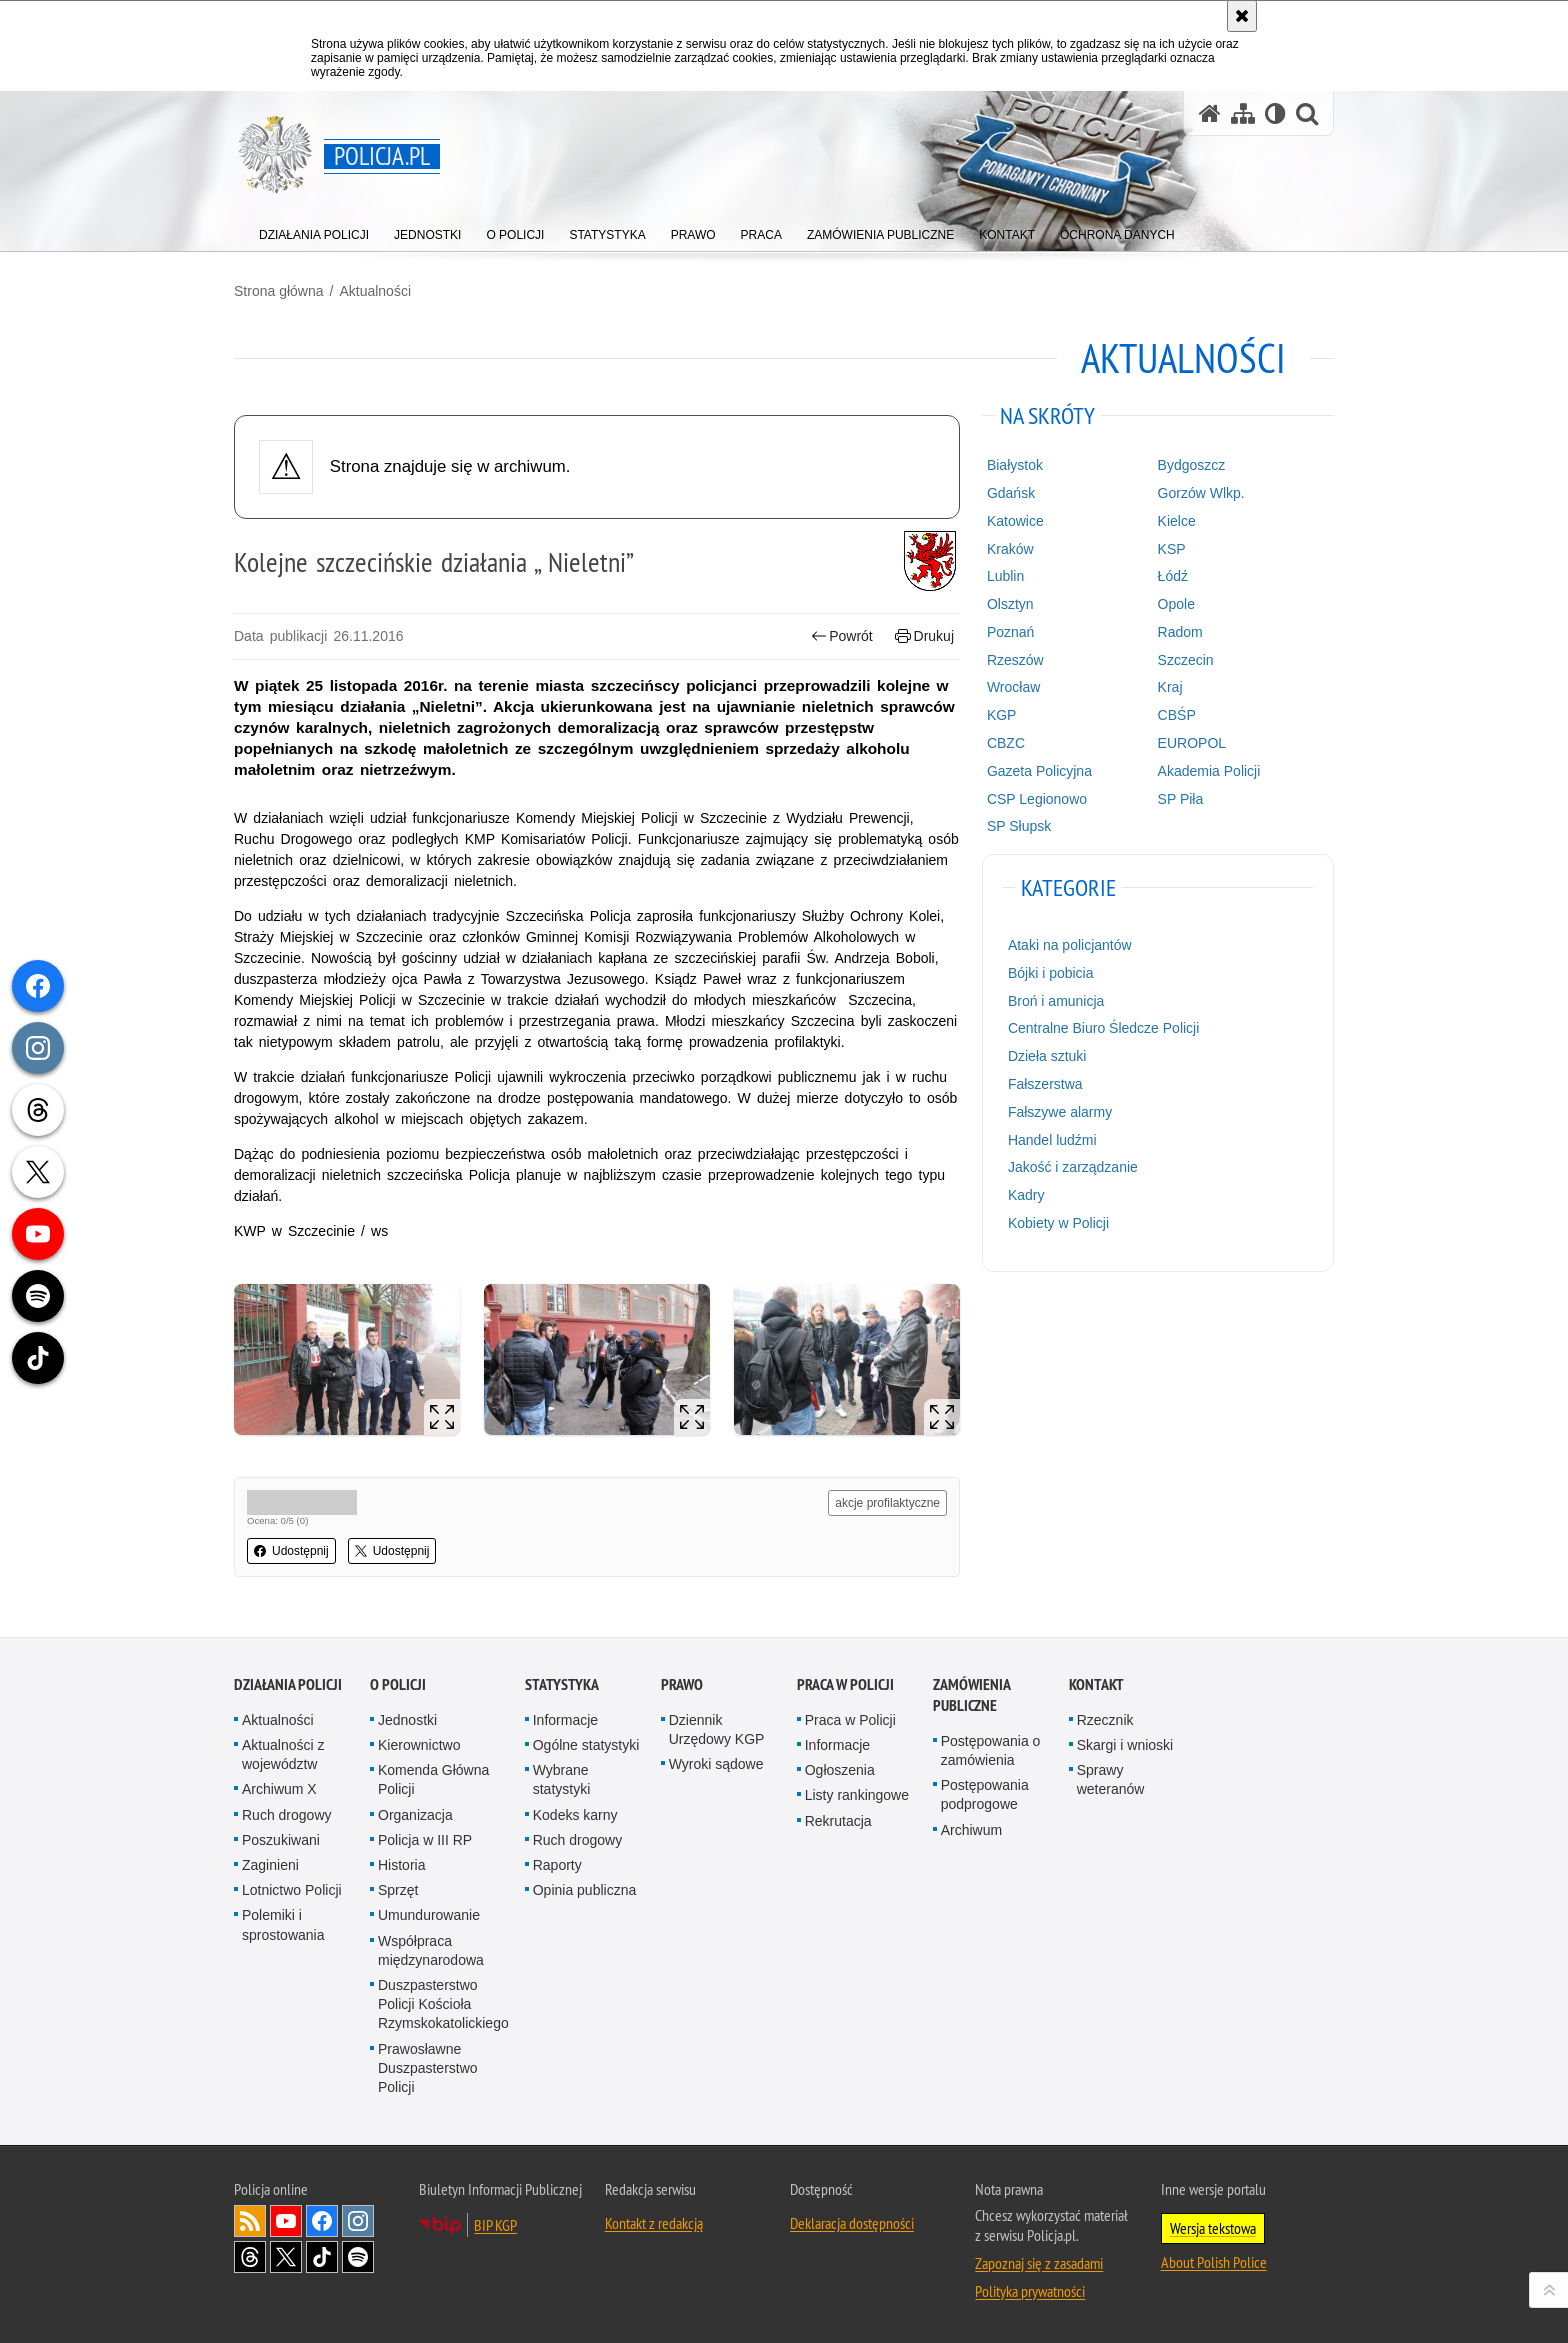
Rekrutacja (838, 1821)
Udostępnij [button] (291, 1551)
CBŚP (1177, 715)
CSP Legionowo (1037, 799)
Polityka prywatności (1030, 2291)
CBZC (1006, 743)
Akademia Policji (1209, 771)
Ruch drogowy (287, 1815)
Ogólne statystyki (586, 1745)
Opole (1176, 604)
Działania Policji (288, 1684)
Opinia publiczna (585, 1890)
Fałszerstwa (1045, 1084)
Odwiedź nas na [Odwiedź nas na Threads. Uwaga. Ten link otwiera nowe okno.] (250, 2257)
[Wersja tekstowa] (1275, 113)
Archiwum (971, 1830)
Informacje (565, 1720)
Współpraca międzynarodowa (431, 1950)
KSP (1172, 549)
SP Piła (1181, 799)
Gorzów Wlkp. (1201, 493)
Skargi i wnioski (1125, 1745)
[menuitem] (314, 230)
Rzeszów (1015, 660)
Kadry (1026, 1195)
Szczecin (1186, 660)
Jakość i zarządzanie (1073, 1167)
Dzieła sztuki (1047, 1056)
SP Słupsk (1019, 826)
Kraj (1170, 687)
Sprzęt (398, 1890)
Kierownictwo (419, 1745)
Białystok (1015, 465)
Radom (1180, 632)
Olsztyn (1010, 604)
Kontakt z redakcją (654, 2223)
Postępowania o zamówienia (991, 1750)
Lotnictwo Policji (292, 1890)
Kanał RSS (250, 2221)
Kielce (1177, 521)
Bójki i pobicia (1051, 973)
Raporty (557, 1865)
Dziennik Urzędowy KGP (717, 1729)
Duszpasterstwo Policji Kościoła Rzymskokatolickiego (443, 2004)
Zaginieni (270, 1865)
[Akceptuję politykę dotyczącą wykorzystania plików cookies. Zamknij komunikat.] (1242, 16)
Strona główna (279, 291)
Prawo (682, 1684)
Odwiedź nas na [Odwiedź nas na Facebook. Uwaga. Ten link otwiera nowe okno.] (322, 2221)
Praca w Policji (845, 1684)
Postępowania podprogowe (985, 1794)
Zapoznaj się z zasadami (1039, 2263)
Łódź (1173, 576)
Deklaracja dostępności (852, 2223)
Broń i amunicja (1056, 1001)
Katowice (1015, 521)
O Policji (398, 1684)
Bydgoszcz (1192, 465)
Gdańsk (1011, 493)
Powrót (842, 636)
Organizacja (415, 1815)
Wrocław (1013, 687)
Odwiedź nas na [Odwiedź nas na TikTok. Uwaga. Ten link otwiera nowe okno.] (322, 2257)
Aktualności (375, 291)
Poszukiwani (281, 1840)
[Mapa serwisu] (1243, 113)
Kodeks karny (575, 1815)
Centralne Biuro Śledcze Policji (1103, 1028)
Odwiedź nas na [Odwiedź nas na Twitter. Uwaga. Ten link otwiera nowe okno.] (286, 2257)
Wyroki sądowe (716, 1764)
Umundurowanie (429, 1915)
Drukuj (924, 636)
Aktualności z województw (283, 1754)
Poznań (1010, 632)
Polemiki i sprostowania (283, 1924)
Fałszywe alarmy (1060, 1112)
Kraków (1010, 549)
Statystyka (562, 1684)
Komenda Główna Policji (433, 1779)
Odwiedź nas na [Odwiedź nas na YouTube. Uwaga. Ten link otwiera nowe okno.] (286, 2221)
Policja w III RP (425, 1840)
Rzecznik (1105, 1720)
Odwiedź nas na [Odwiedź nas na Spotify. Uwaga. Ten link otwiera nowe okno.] (358, 2257)
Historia (401, 1865)
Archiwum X (279, 1789)
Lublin (1005, 576)
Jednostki (407, 1720)
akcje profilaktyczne (887, 1503)
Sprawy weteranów (1111, 1779)
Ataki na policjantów (1070, 945)
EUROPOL (1192, 743)
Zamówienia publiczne (971, 1695)
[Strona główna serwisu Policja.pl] (1210, 113)
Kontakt (1096, 1684)
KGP (1002, 715)
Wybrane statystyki (562, 1779)
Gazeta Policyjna (1039, 771)
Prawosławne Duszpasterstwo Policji (428, 2068)
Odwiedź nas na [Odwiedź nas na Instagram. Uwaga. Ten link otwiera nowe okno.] (358, 2221)
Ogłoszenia (840, 1770)
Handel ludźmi (1052, 1140)
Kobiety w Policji (1058, 1223)
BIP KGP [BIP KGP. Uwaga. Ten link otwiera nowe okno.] (495, 2225)
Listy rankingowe (857, 1795)
